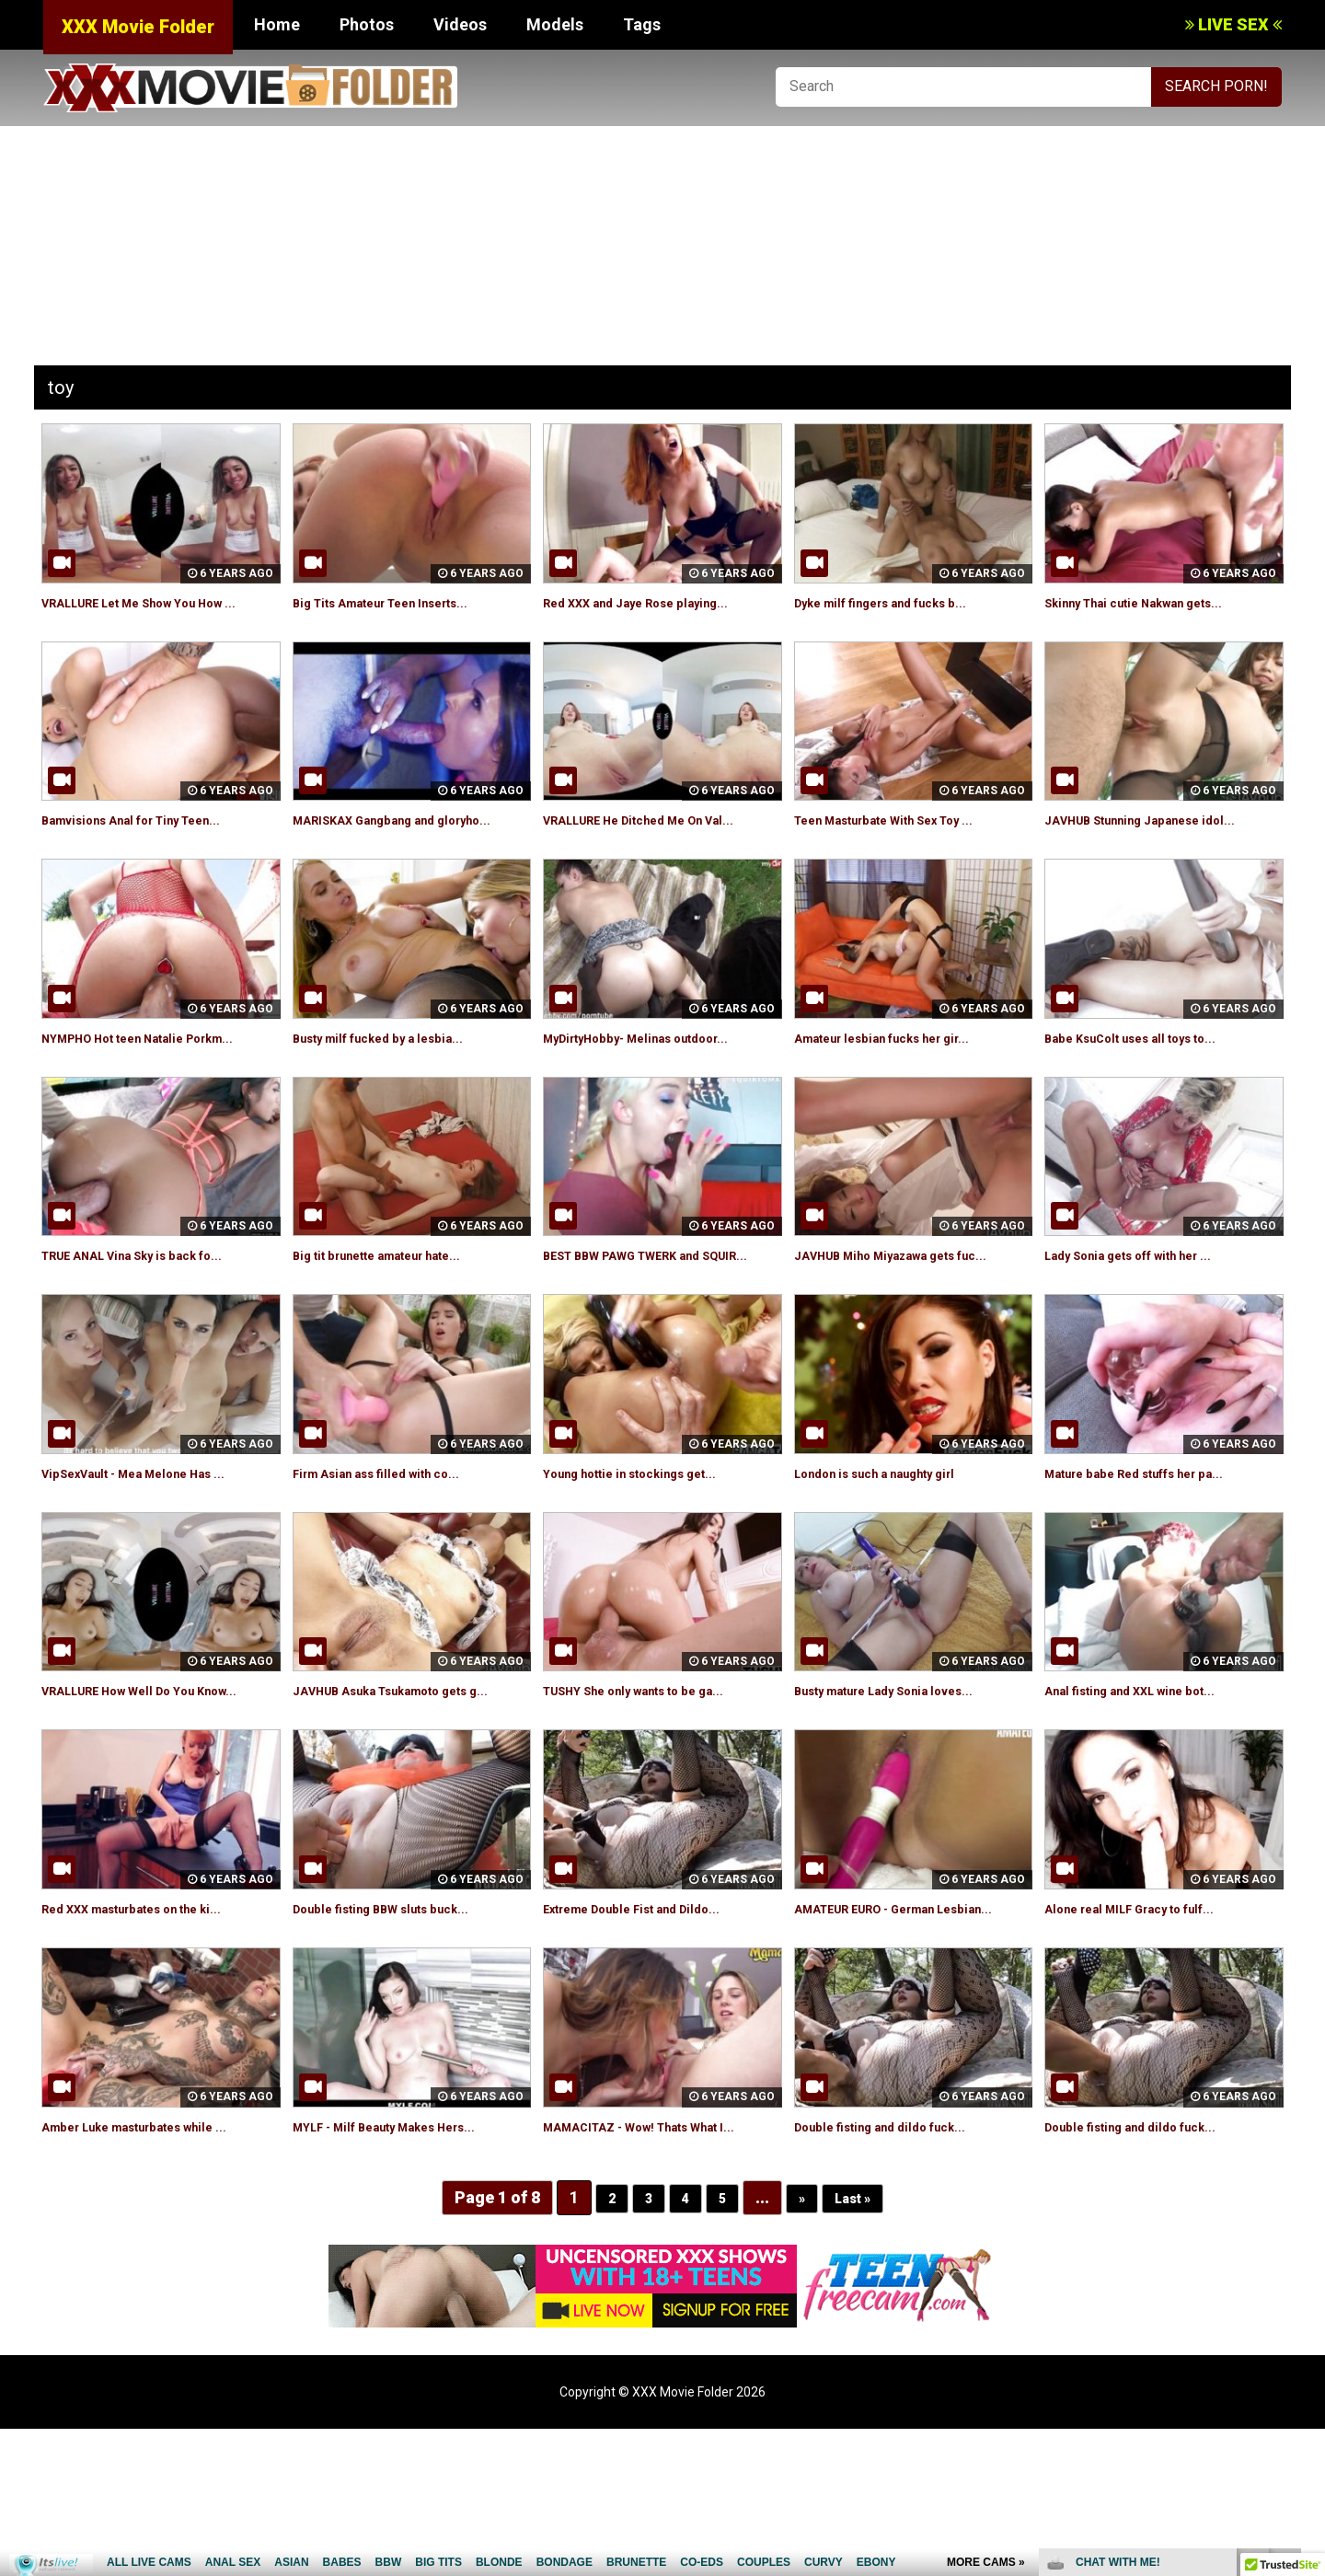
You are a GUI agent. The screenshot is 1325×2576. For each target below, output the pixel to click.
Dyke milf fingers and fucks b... (901, 602)
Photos (367, 24)
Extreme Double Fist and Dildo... (652, 2013)
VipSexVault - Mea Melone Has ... (154, 1556)
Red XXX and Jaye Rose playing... (656, 602)
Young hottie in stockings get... (650, 1556)
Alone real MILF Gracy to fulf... (1149, 2013)
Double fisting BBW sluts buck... (401, 2013)
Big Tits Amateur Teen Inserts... (403, 602)
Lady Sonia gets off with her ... (1149, 1318)
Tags (642, 24)
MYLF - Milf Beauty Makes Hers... (407, 2252)
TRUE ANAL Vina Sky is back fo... (153, 1318)
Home (277, 24)
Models (554, 24)
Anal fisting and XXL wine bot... (1149, 1775)
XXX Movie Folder (138, 27)
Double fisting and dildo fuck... (898, 2252)
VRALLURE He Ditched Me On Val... (661, 840)
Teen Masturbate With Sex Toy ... (908, 840)
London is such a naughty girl (895, 1556)
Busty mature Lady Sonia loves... (906, 1775)
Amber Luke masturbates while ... (157, 2252)
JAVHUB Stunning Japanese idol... (1160, 840)
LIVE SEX (1233, 24)
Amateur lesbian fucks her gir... (903, 1080)
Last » (858, 2344)
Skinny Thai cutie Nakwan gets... (1155, 602)
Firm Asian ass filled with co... (395, 1556)
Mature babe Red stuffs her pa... (1156, 1556)
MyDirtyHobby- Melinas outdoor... (658, 1080)
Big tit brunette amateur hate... (399, 1318)
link (1308, 2288)
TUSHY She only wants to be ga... (657, 1775)
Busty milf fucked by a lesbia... (397, 1080)
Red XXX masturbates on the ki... (154, 2013)
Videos (460, 24)
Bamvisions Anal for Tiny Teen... (153, 840)
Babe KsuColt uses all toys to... (1151, 1080)
